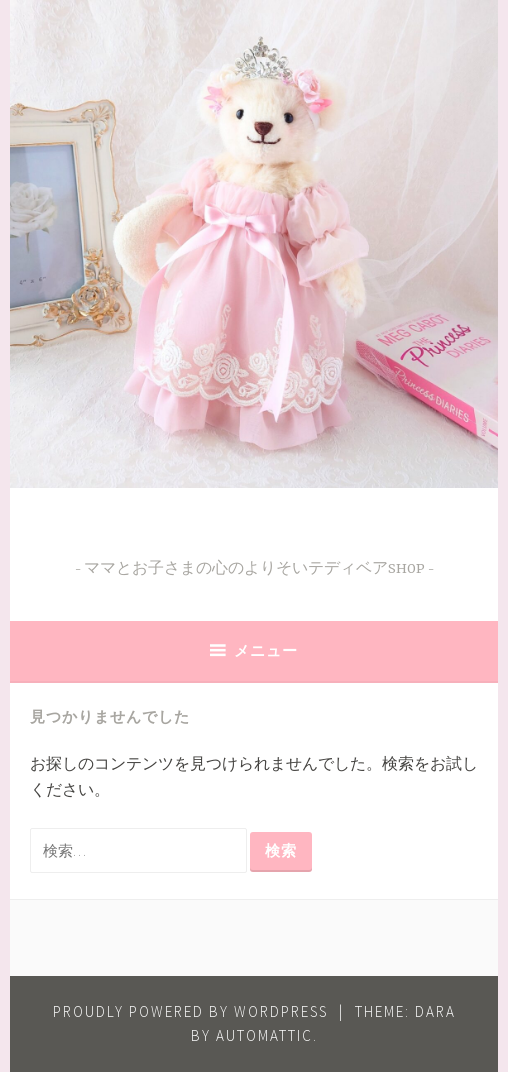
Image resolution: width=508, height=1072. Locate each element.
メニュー (266, 650)
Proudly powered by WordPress (190, 1011)
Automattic (264, 1035)
